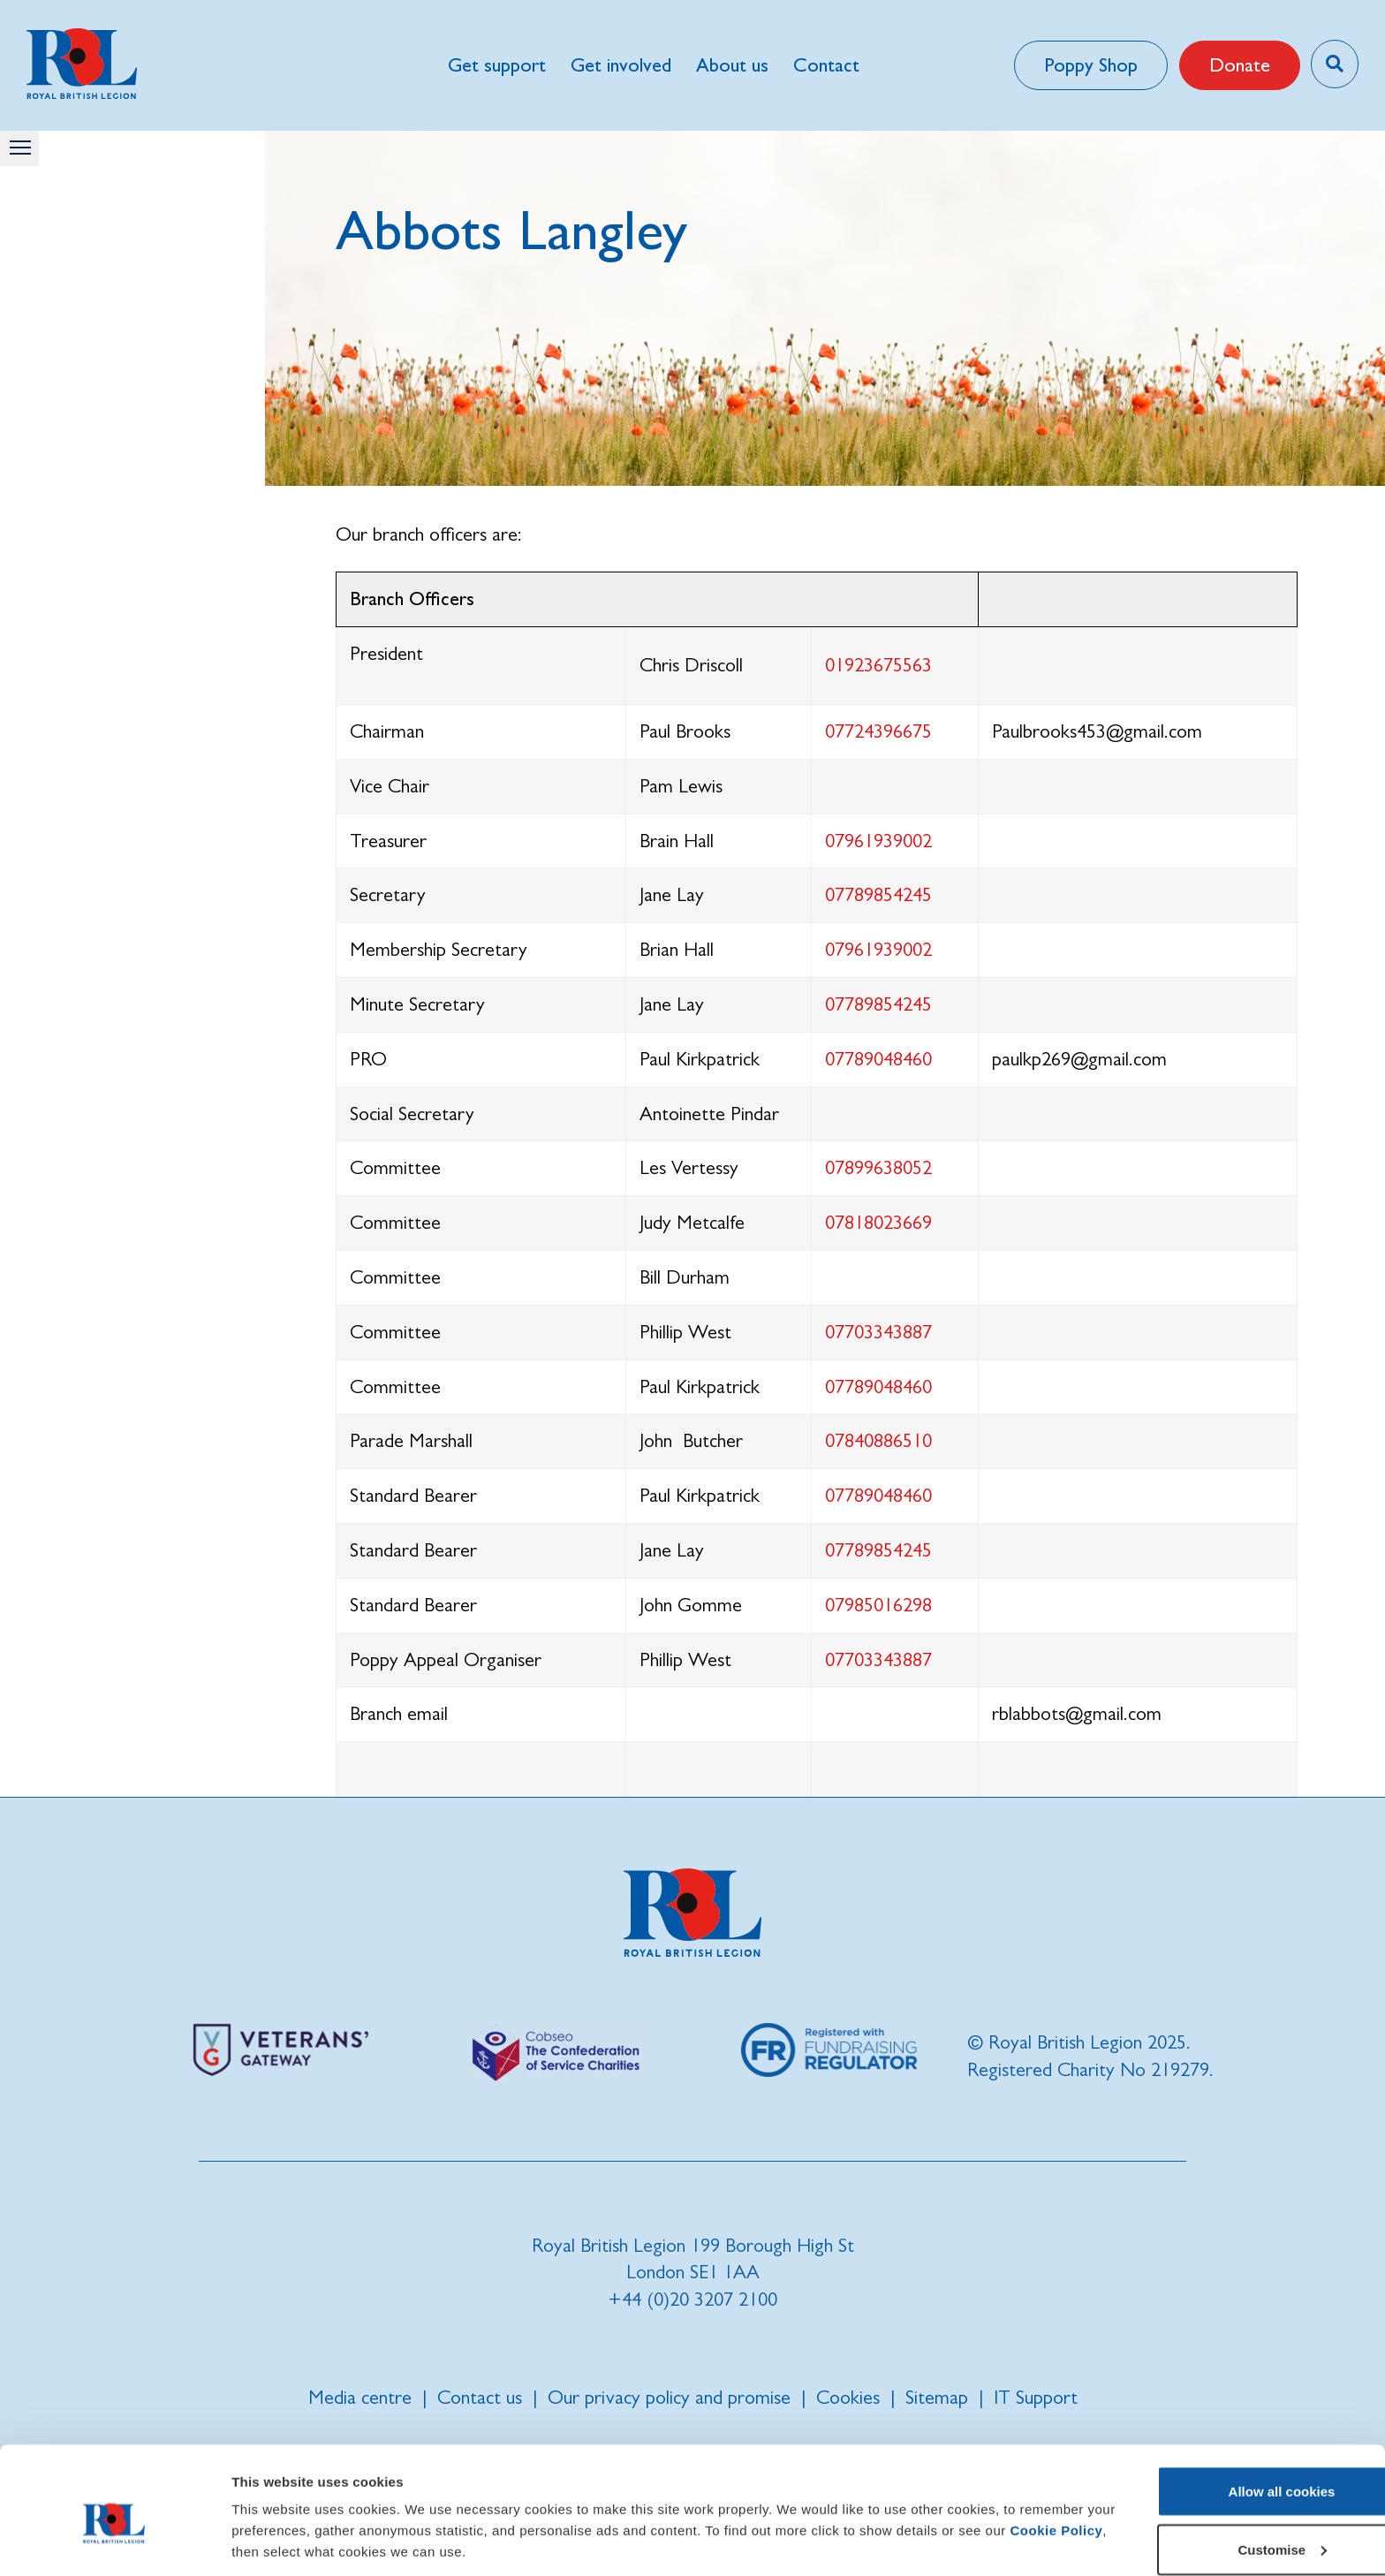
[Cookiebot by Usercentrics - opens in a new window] (114, 2541)
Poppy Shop (1090, 65)
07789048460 (878, 1059)
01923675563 (878, 665)
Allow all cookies (1237, 2413)
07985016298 (878, 1605)
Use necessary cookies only (1237, 2528)
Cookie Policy (329, 2473)
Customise (1238, 2471)
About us (731, 65)
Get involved (620, 65)
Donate (1238, 65)
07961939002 (878, 841)
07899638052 (878, 1167)
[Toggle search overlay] (1334, 64)
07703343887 (878, 1332)
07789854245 (878, 894)
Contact (825, 65)
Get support (496, 65)
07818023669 (878, 1222)
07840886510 (878, 1440)
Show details (272, 2521)
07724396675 (878, 731)
